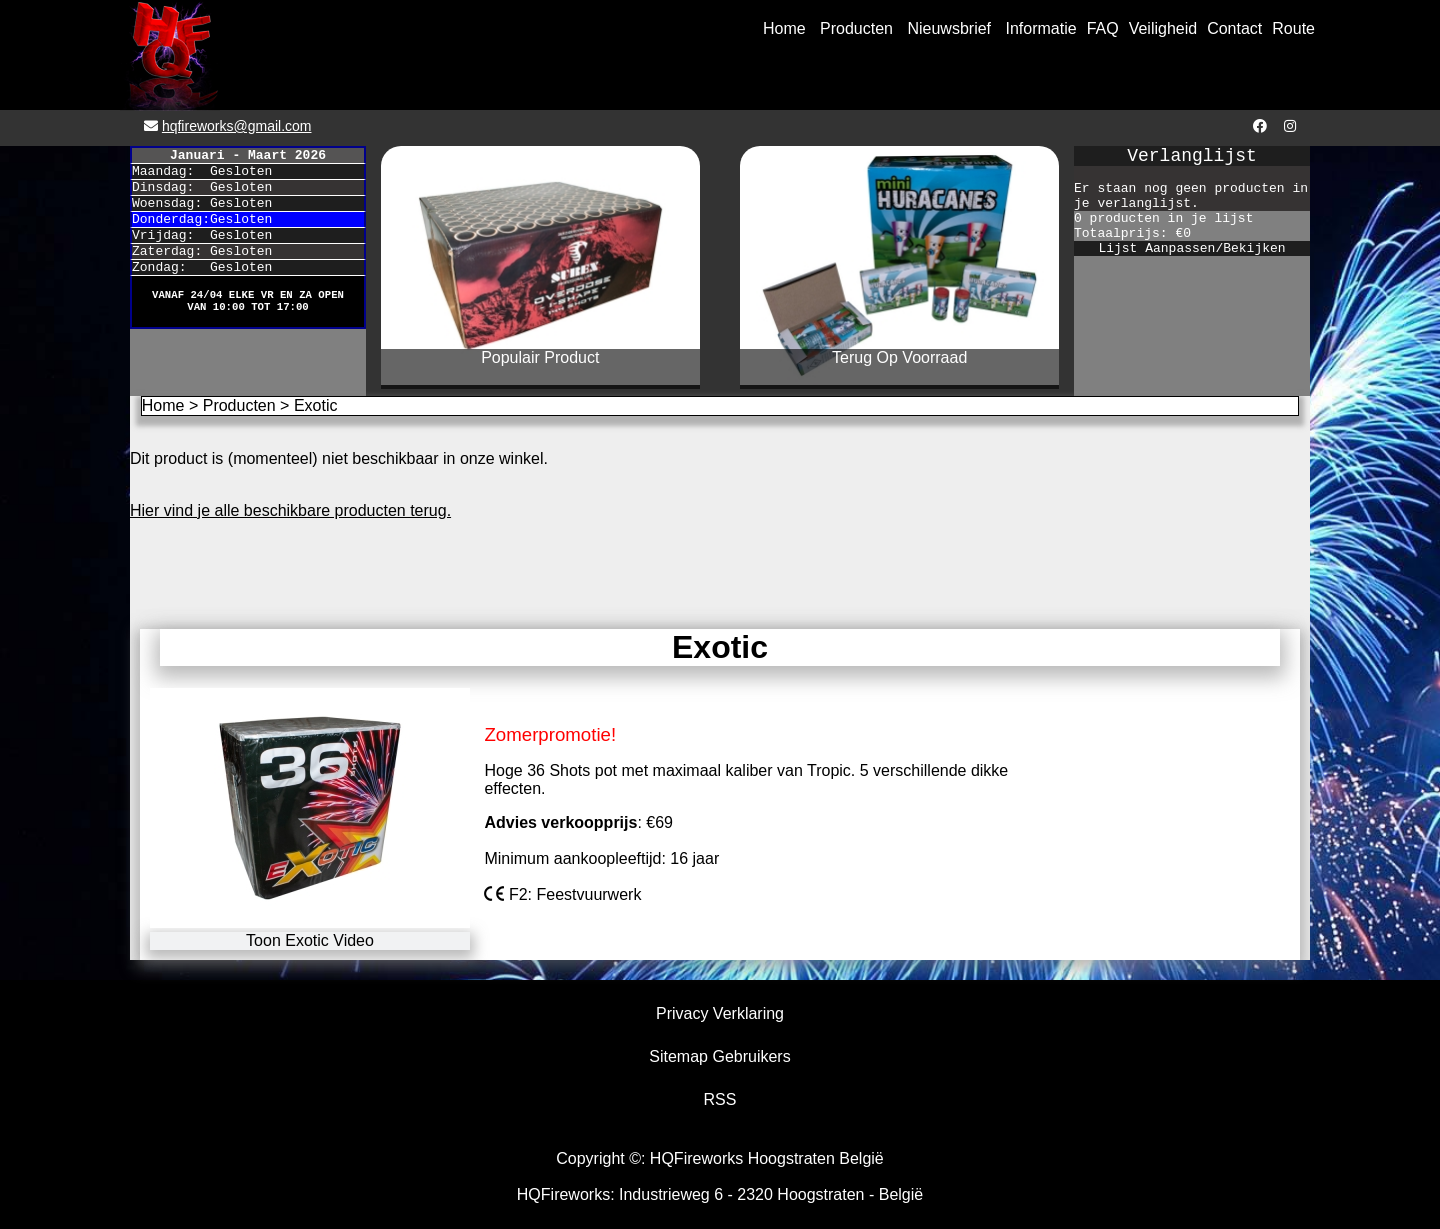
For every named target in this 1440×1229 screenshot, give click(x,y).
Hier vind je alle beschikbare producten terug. (290, 510)
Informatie (1041, 28)
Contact (1234, 28)
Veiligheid (1163, 28)
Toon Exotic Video (310, 940)
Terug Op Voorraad (899, 357)
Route (1293, 28)
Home (784, 28)
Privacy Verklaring (720, 1013)
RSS (720, 1099)
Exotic (316, 405)
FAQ (1103, 28)
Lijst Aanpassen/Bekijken (1191, 248)
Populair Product (540, 357)
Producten (856, 28)
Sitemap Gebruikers (719, 1056)
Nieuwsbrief (949, 28)
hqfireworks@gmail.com (237, 126)
